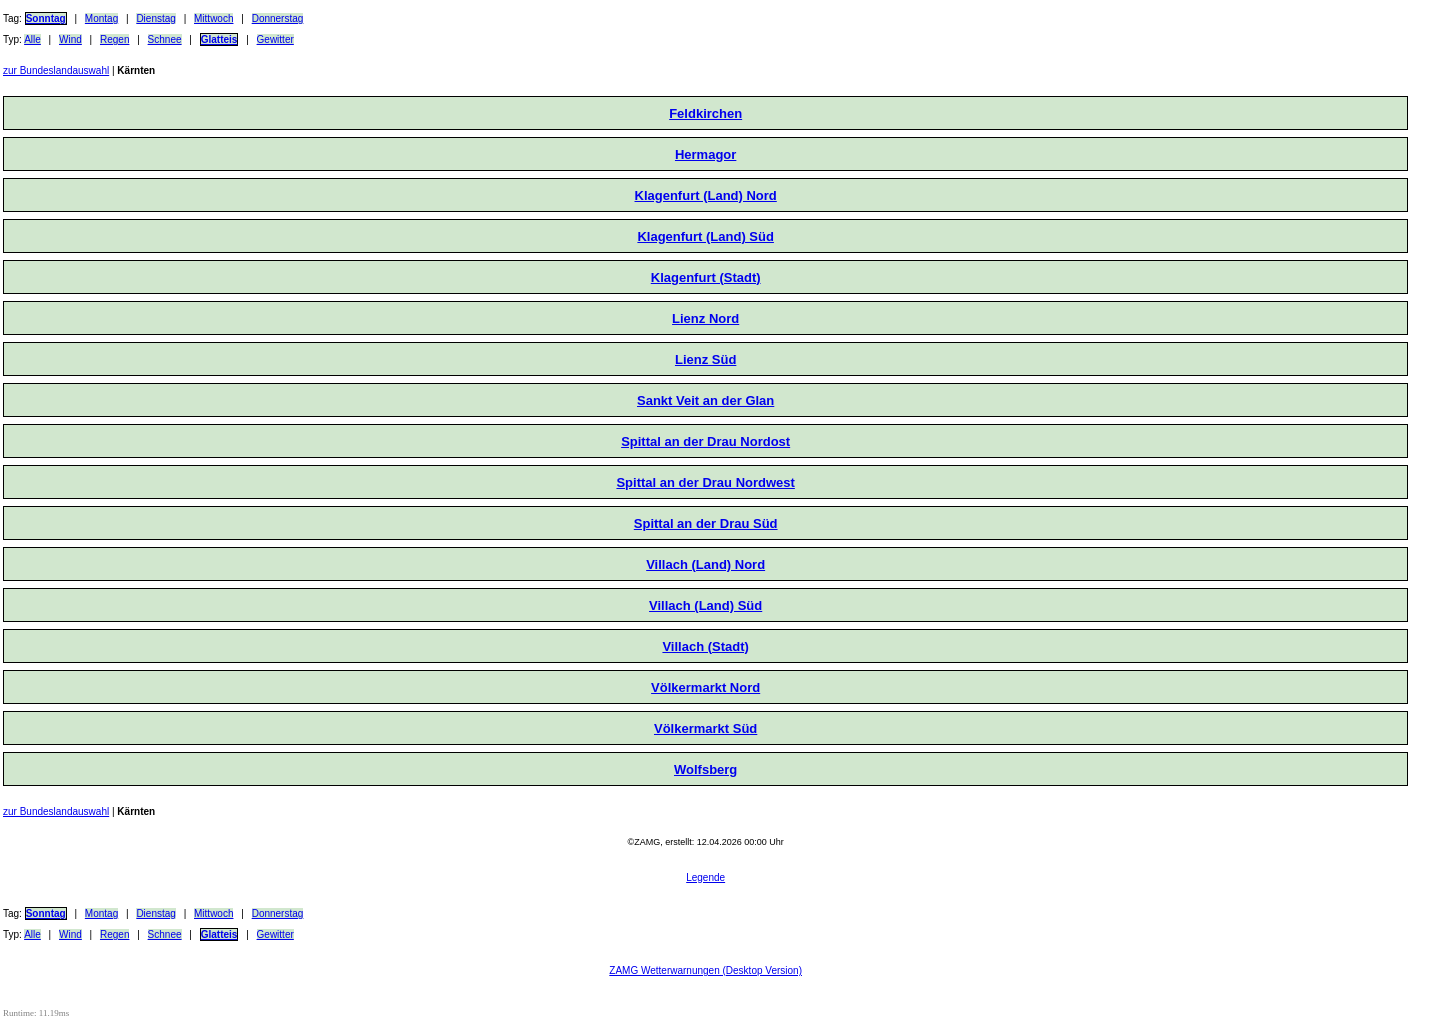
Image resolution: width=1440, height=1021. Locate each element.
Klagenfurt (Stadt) (706, 277)
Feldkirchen (705, 113)
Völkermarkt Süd (705, 728)
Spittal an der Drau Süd (706, 523)
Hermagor (705, 154)
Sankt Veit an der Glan (705, 400)
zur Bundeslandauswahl (56, 70)
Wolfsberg (705, 769)
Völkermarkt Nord (705, 687)
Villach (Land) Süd (705, 605)
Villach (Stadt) (705, 646)
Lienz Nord (705, 318)
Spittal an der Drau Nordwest (705, 482)
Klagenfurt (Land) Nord (706, 195)
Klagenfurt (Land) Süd (705, 236)
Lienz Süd (705, 359)
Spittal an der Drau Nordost (705, 441)
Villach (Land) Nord (705, 564)
